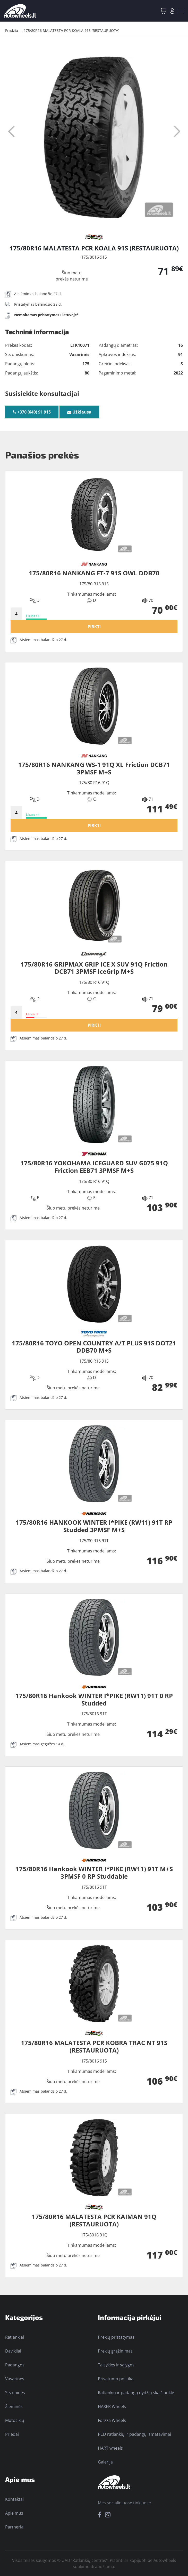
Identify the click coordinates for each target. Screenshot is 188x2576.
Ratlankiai (14, 2337)
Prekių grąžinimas (115, 2351)
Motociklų (14, 2420)
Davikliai (13, 2351)
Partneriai (14, 2527)
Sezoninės (15, 2392)
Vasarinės (14, 2379)
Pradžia (11, 30)
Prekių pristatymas (116, 2337)
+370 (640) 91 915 (32, 412)
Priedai (12, 2434)
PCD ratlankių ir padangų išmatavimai (134, 2434)
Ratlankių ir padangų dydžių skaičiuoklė (136, 2392)
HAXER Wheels (112, 2406)
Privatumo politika (115, 2379)
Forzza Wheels (112, 2420)
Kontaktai (14, 2499)
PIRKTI (94, 627)
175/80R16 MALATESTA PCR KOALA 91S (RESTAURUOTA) (71, 30)
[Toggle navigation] (181, 11)
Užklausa (79, 412)
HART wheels (110, 2448)
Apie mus (14, 2513)
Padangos (14, 2365)
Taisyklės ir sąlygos (116, 2365)
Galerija (105, 2462)
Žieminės (14, 2406)
